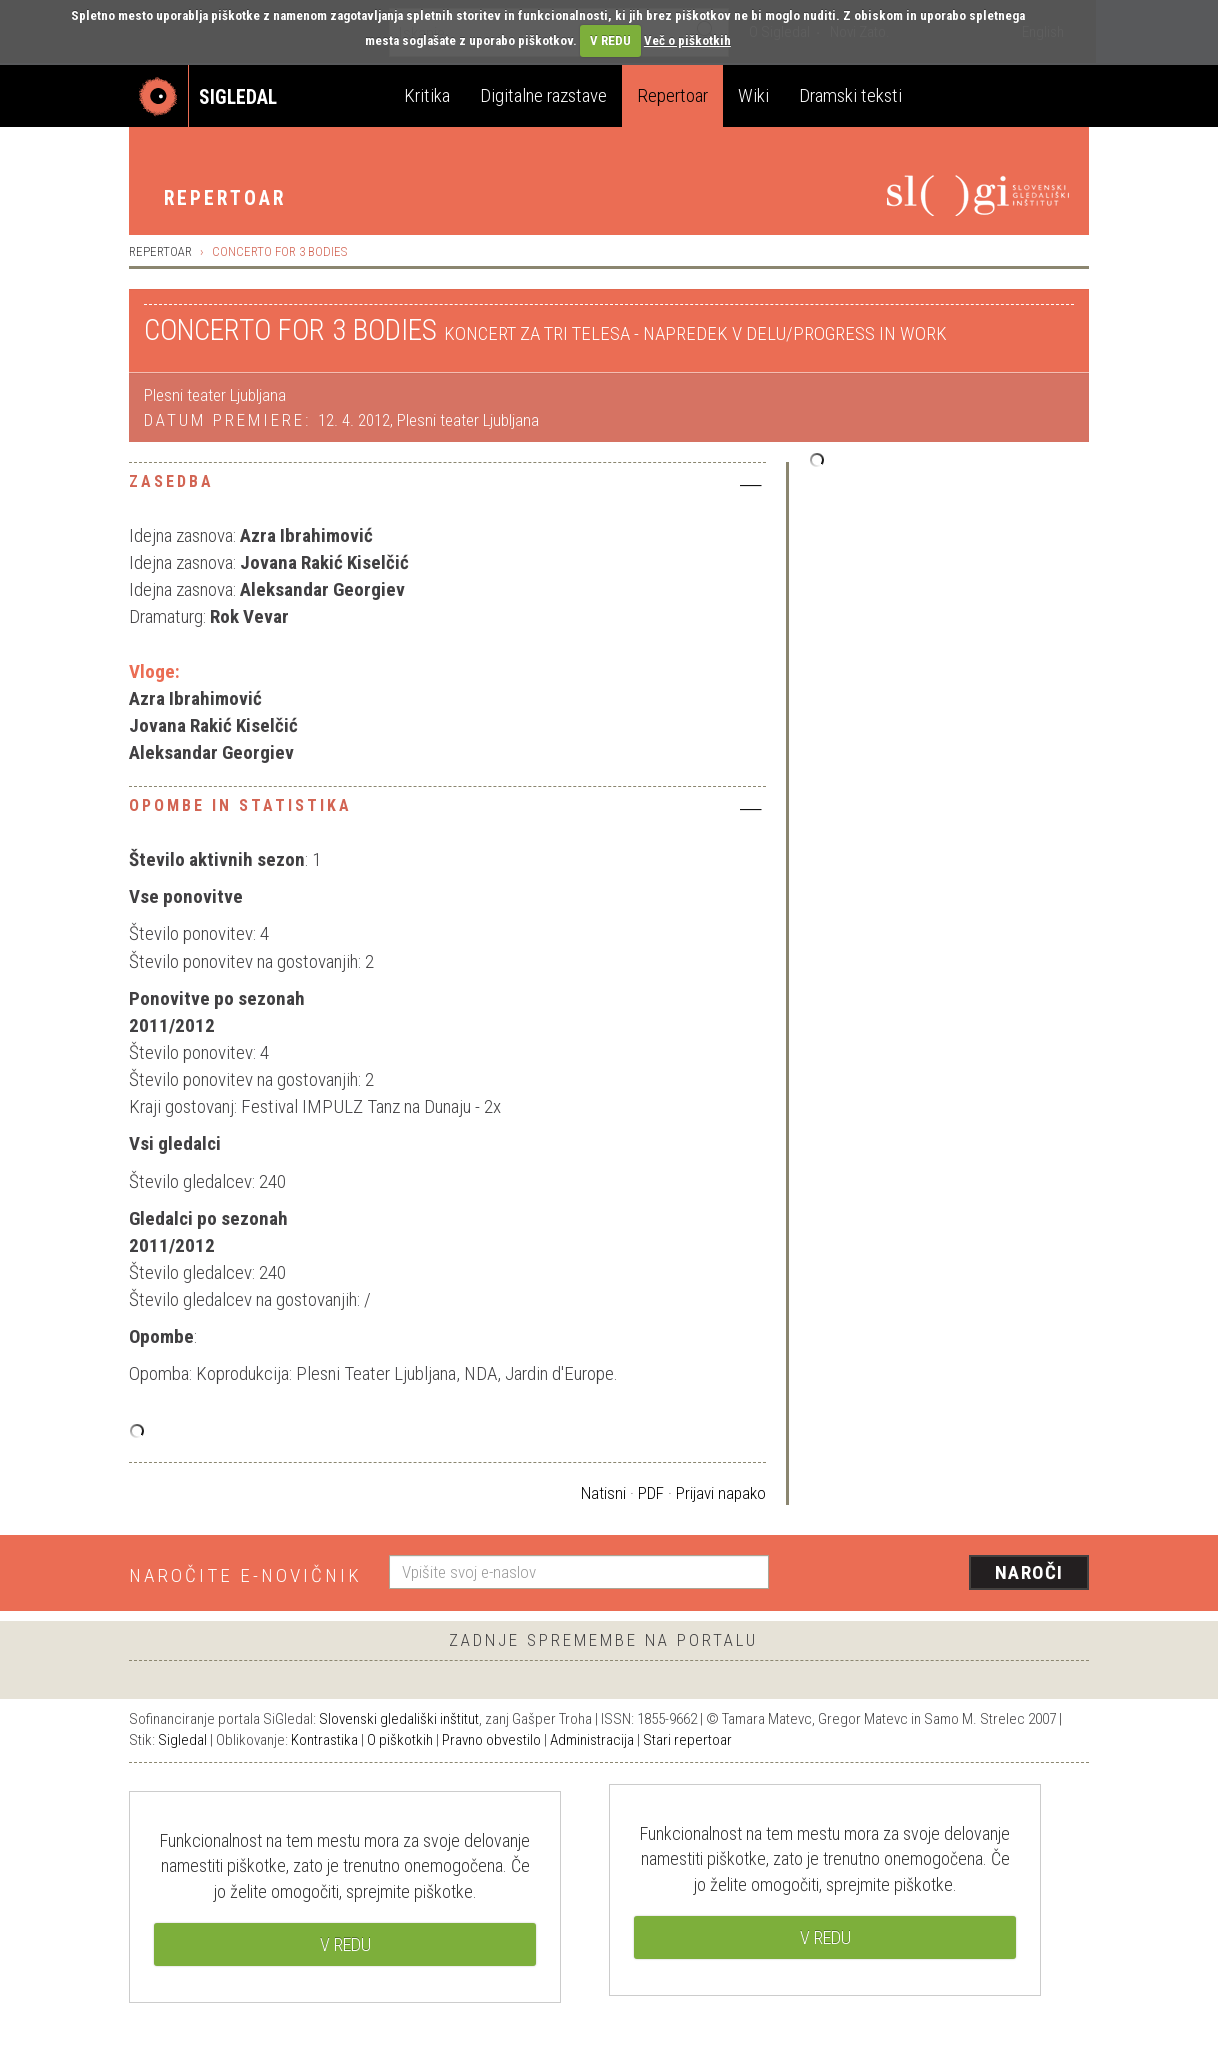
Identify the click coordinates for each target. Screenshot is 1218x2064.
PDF (651, 1493)
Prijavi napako (721, 1493)
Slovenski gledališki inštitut (399, 1719)
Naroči (1029, 1572)
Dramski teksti (850, 95)
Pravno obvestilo (491, 1740)
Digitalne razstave (543, 95)
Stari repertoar (687, 1740)
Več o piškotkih (687, 40)
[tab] (447, 487)
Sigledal (182, 1740)
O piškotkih (400, 1740)
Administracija (592, 1740)
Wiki (753, 95)
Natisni (603, 1493)
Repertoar (672, 95)
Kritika (427, 95)
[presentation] (941, 1574)
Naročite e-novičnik (245, 1575)
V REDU (610, 40)
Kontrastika (324, 1740)
